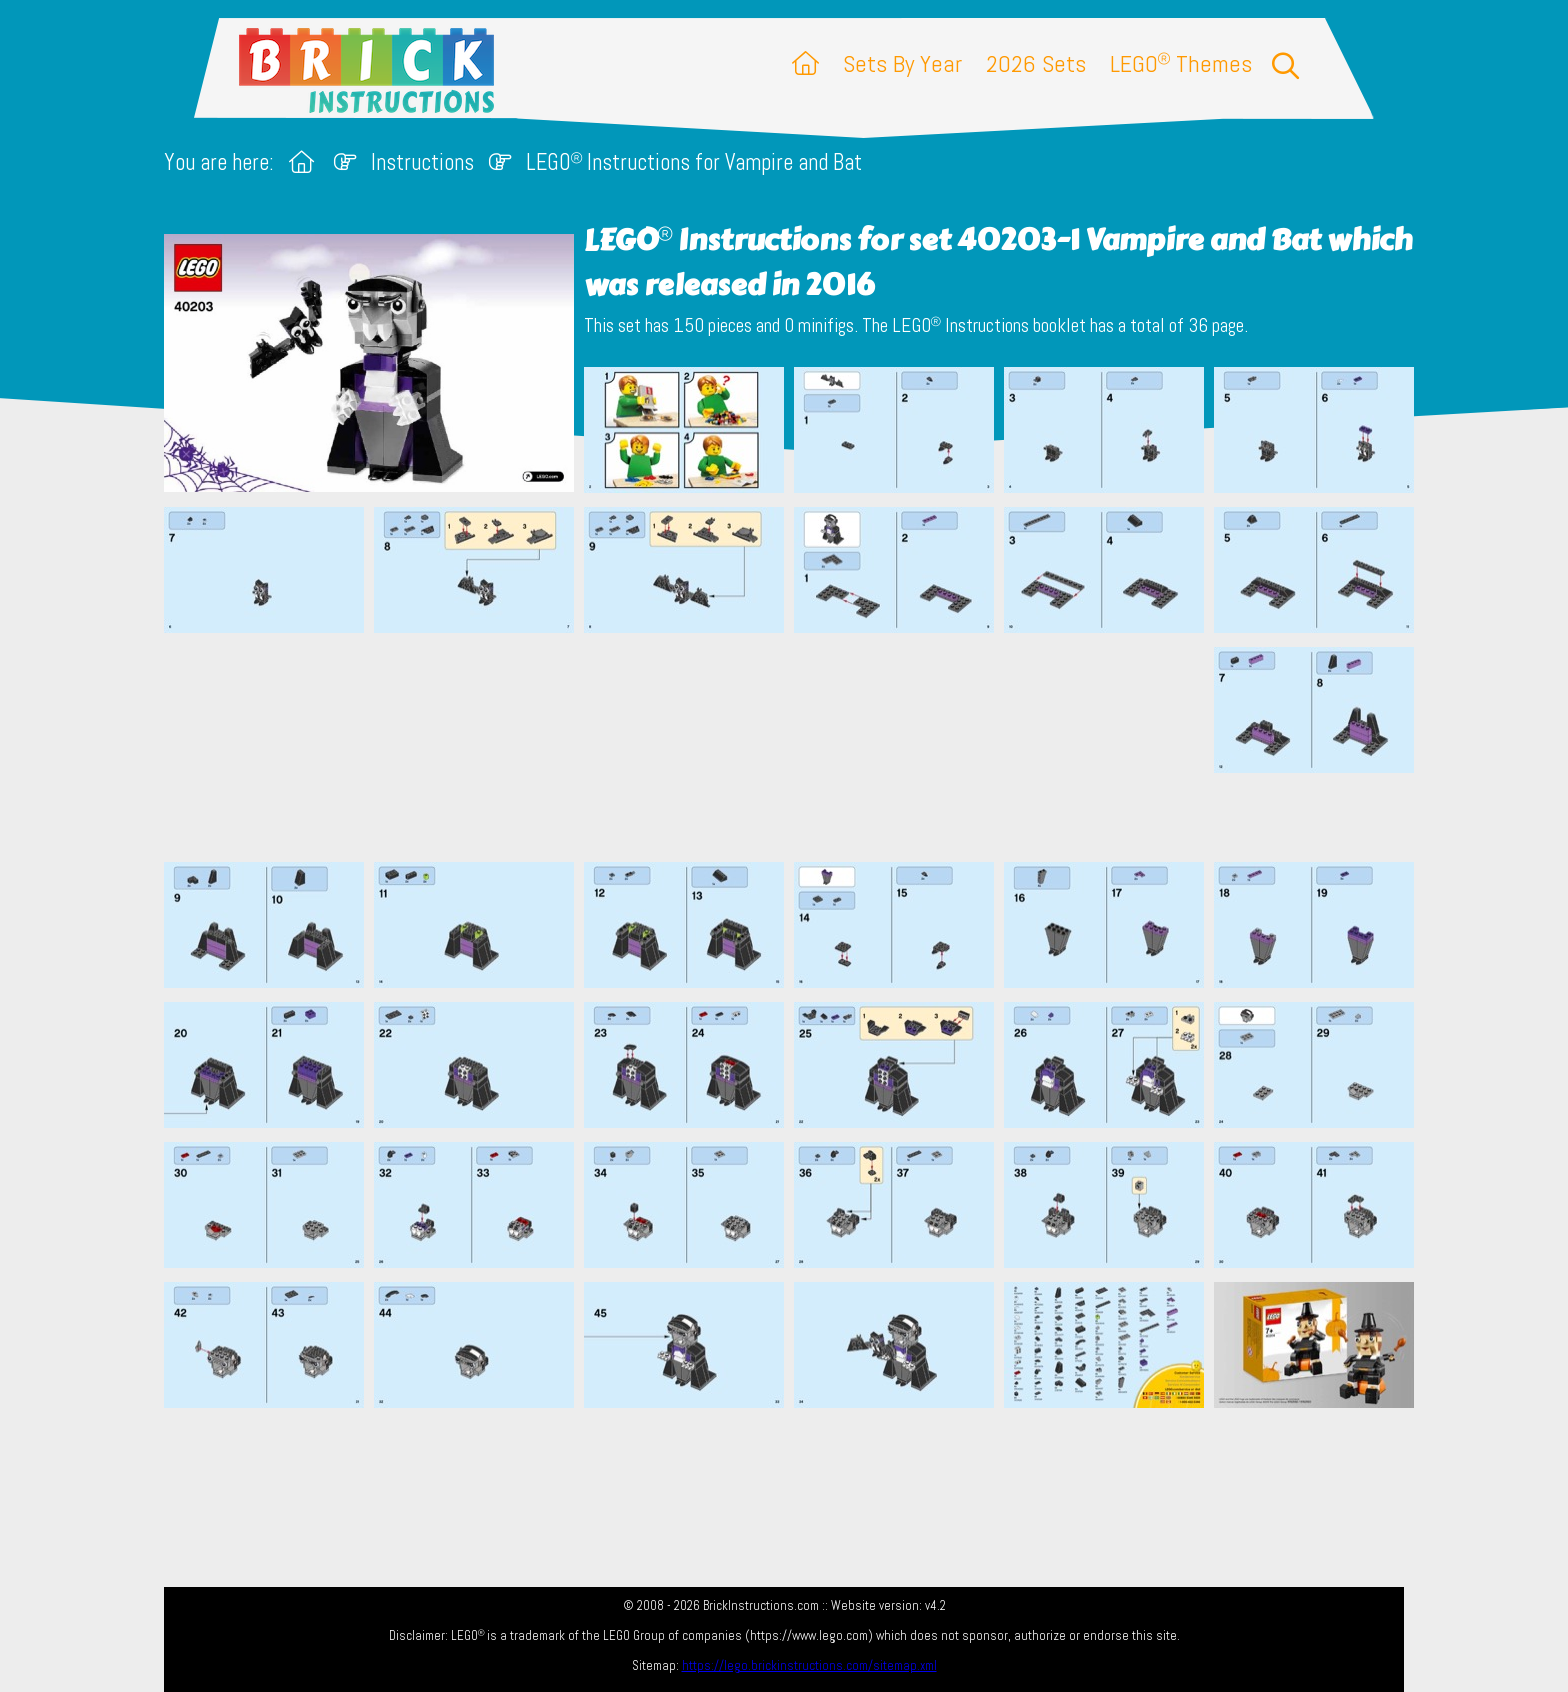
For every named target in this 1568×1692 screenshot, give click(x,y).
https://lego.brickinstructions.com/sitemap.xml (809, 1665)
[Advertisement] (794, 747)
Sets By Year (902, 63)
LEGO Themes (1181, 63)
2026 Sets (1036, 63)
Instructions (422, 162)
